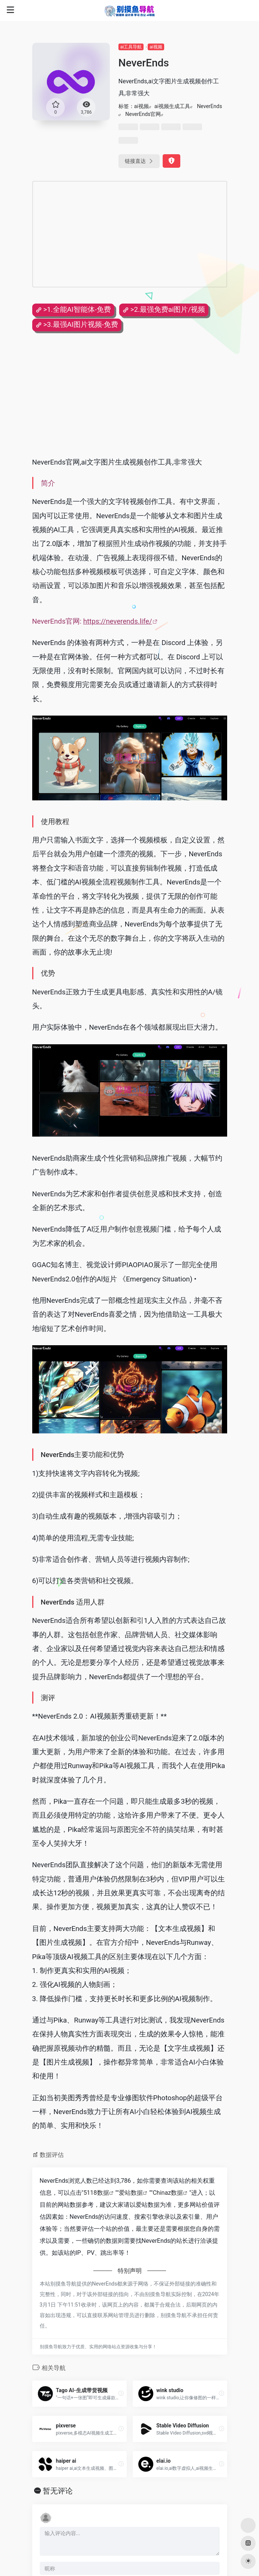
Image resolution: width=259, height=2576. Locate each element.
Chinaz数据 (168, 2192)
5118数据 (96, 2192)
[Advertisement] (129, 234)
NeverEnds (209, 106)
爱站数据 (131, 2192)
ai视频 (156, 47)
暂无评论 (58, 2490)
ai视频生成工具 (172, 106)
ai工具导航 (131, 47)
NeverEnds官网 (143, 114)
